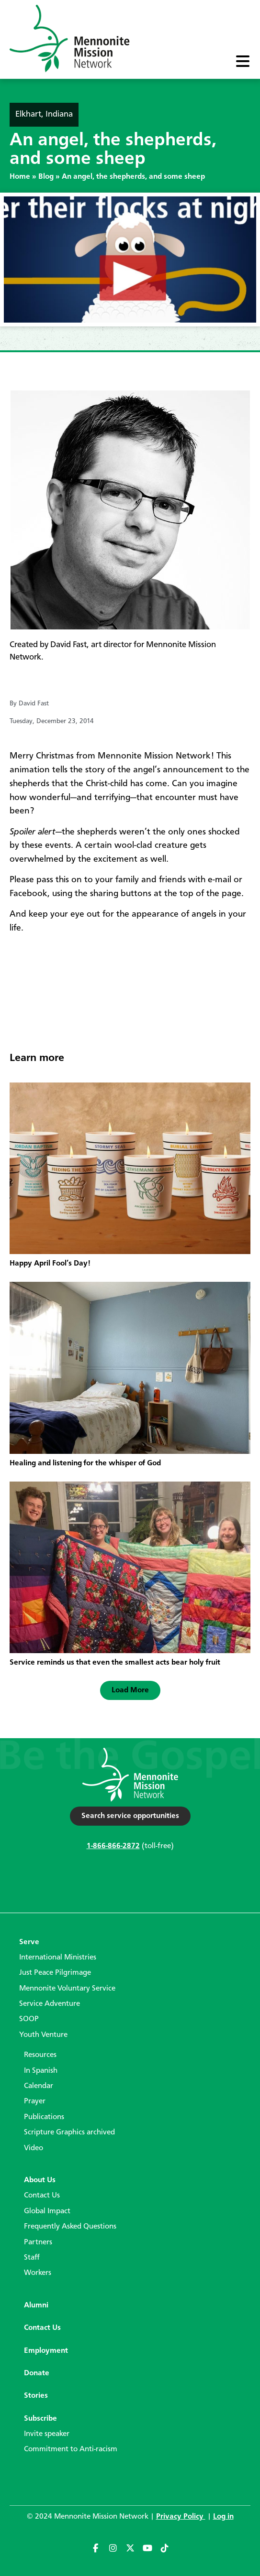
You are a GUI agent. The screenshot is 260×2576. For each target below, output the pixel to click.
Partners (38, 2242)
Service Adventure (49, 2004)
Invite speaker (46, 2434)
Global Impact (47, 2211)
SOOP (29, 2019)
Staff (32, 2258)
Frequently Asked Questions (70, 2226)
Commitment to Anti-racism (70, 2449)
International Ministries (57, 1957)
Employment (46, 2351)
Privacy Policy (180, 2517)
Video (33, 2148)
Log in (223, 2517)
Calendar (38, 2086)
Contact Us (42, 2195)
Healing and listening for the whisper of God (85, 1463)
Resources (40, 2055)
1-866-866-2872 (113, 1846)
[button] (130, 1690)
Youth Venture (43, 2035)
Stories (36, 2396)
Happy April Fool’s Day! (50, 1263)
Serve (29, 1942)
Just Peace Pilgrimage (55, 1973)
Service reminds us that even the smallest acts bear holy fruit (115, 1663)
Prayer (34, 2101)
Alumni (36, 2305)
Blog (46, 177)
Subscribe (40, 2419)
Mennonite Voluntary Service (67, 1988)
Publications (44, 2117)
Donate (36, 2373)
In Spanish (40, 2071)
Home (20, 177)
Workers (37, 2273)
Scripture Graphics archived (69, 2132)
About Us (40, 2180)
